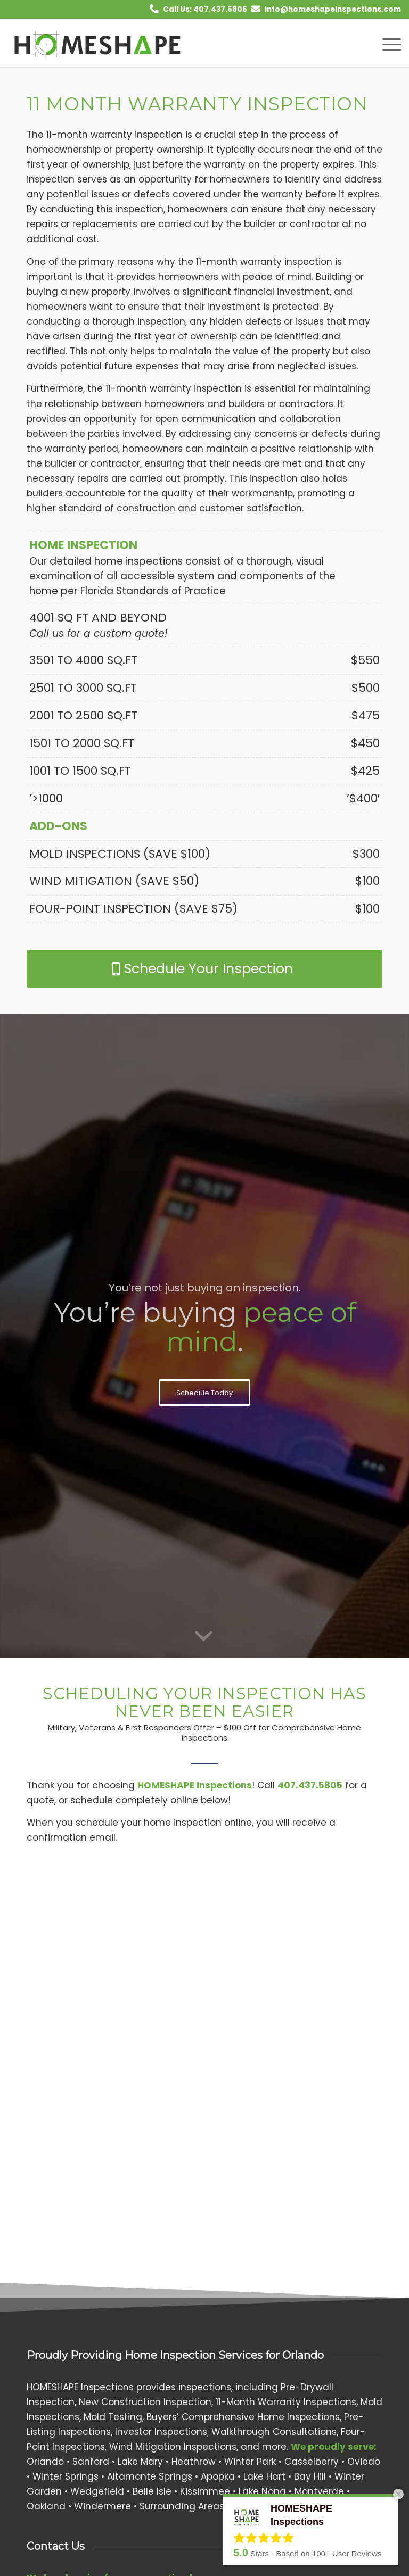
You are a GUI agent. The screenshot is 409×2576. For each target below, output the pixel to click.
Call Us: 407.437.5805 (205, 9)
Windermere (102, 2506)
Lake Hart (264, 2476)
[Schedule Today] (204, 1392)
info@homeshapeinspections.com (333, 9)
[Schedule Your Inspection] (204, 969)
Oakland (46, 2506)
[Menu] (386, 43)
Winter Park (250, 2461)
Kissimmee (205, 2491)
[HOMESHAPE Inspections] (98, 43)
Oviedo (363, 2461)
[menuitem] (386, 43)
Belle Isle (152, 2491)
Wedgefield (97, 2491)
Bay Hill (310, 2476)
